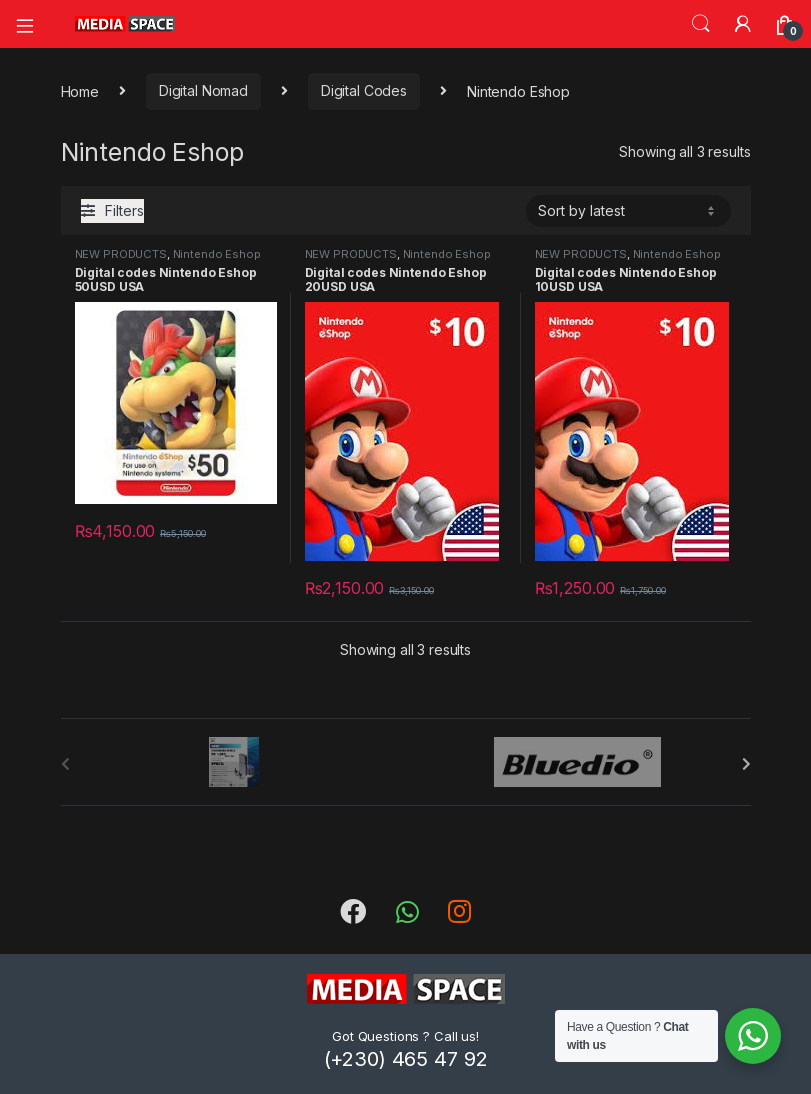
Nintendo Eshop (217, 254)
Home (80, 90)
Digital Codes (364, 90)
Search (701, 24)
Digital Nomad (203, 90)
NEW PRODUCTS (121, 254)
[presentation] (746, 764)
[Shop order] (628, 211)
